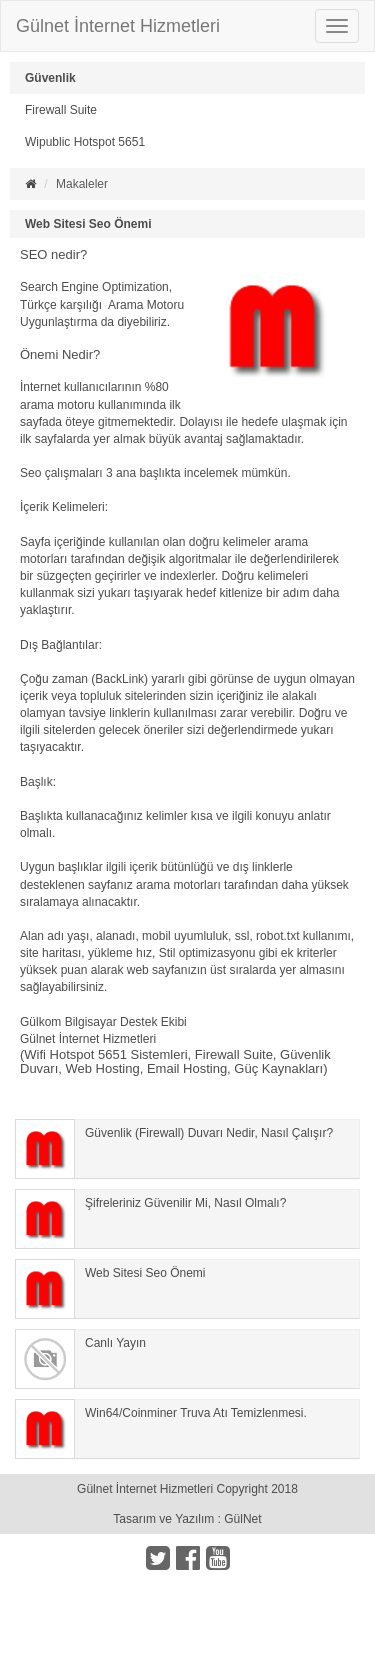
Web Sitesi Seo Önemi (88, 224)
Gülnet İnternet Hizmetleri (118, 26)
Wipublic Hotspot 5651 (85, 142)
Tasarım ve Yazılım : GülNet (187, 1519)
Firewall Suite (61, 110)
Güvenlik (50, 78)
